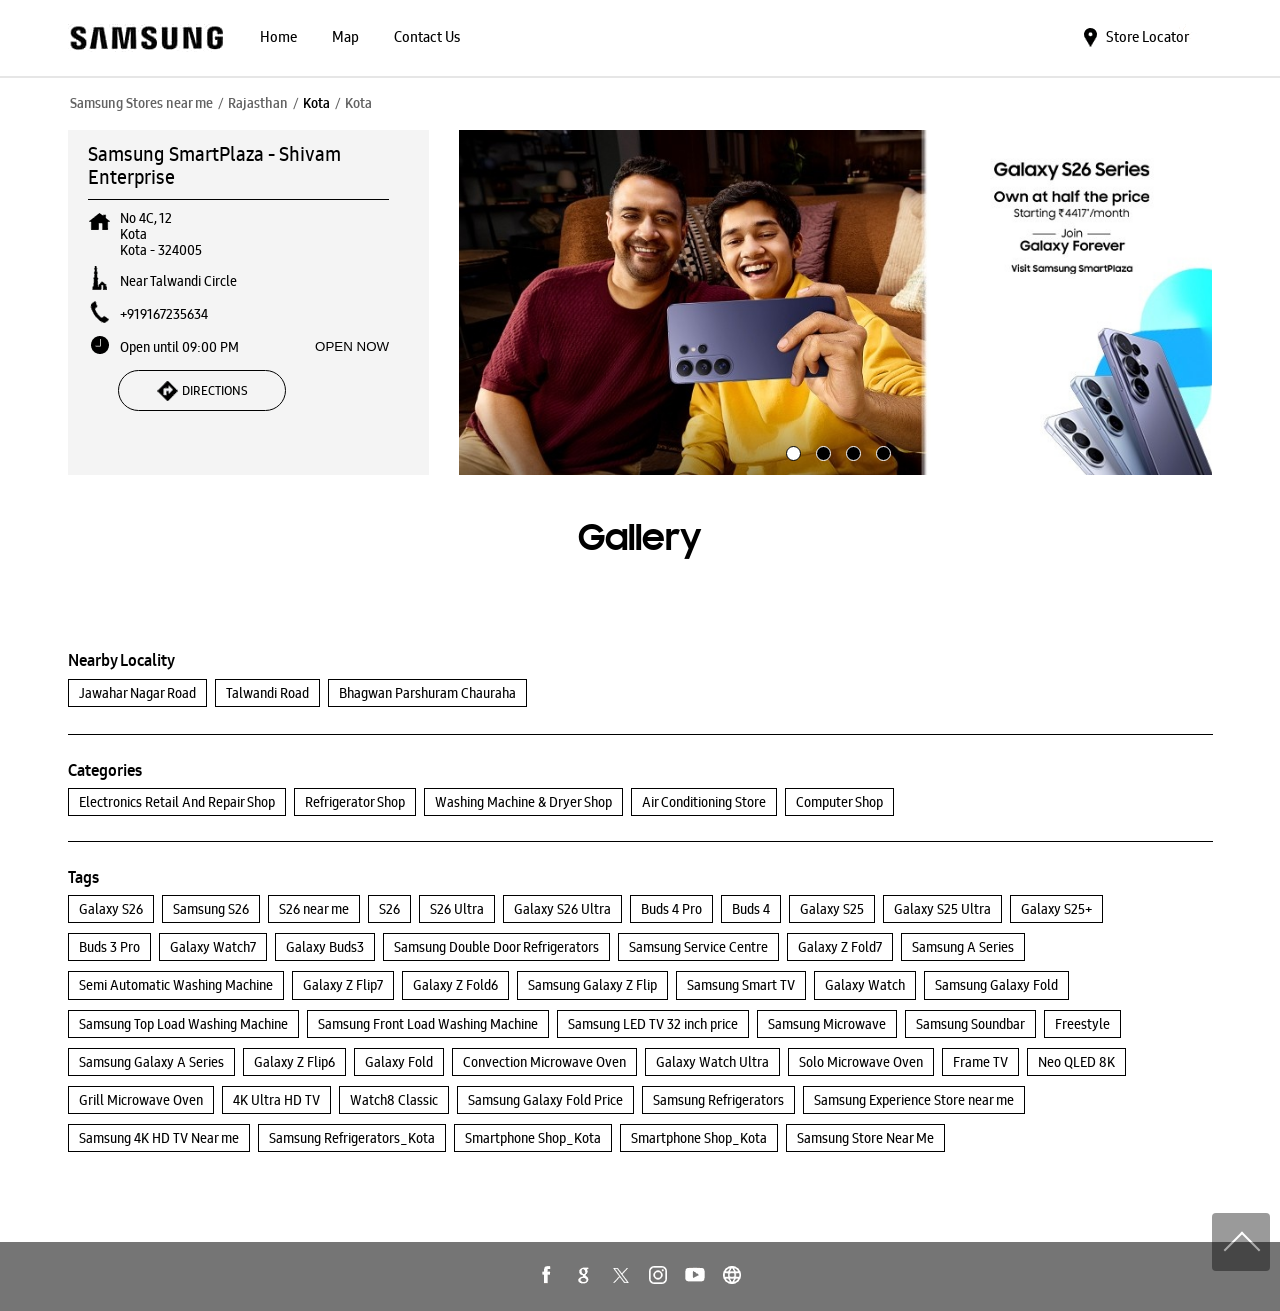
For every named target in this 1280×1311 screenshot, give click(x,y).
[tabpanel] (836, 303)
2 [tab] (821, 451)
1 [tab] (791, 451)
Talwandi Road (267, 693)
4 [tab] (881, 451)
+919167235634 (164, 314)
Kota (316, 103)
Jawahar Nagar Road (137, 693)
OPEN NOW (352, 346)
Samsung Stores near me (141, 103)
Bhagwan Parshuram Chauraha (427, 693)
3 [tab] (851, 451)
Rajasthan (258, 103)
